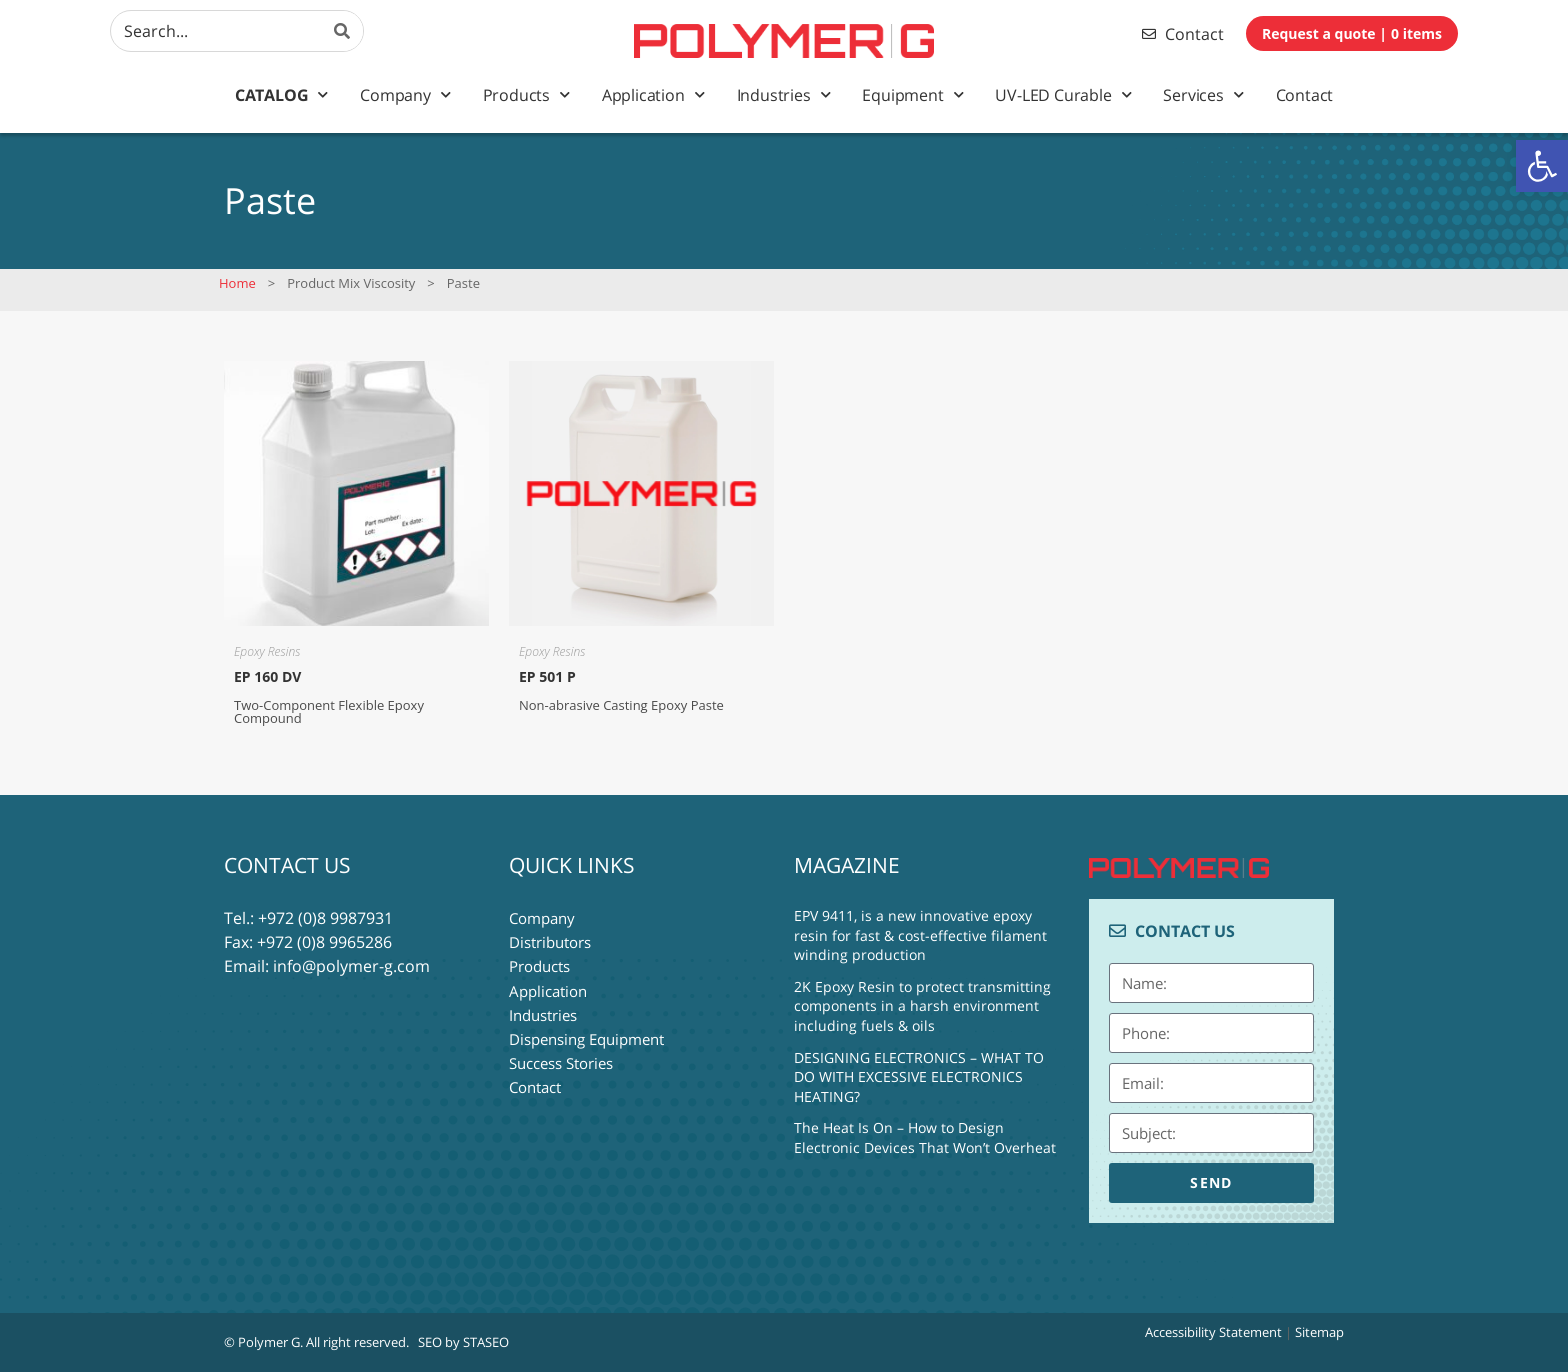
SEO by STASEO (463, 1342)
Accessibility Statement (1213, 1332)
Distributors (550, 942)
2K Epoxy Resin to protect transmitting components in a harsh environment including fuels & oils (922, 1006)
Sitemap (1319, 1332)
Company (405, 94)
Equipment (912, 94)
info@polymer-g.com (351, 966)
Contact (1305, 95)
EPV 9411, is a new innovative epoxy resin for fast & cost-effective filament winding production (920, 935)
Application (653, 94)
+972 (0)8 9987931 (325, 918)
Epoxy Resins (267, 651)
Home (237, 283)
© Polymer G (262, 1342)
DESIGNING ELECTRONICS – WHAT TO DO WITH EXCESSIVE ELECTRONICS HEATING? (919, 1077)
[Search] (343, 31)
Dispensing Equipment (586, 1038)
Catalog (281, 94)
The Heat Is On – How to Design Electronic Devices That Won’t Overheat (925, 1137)
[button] (1542, 166)
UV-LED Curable (1063, 94)
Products (526, 94)
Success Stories (561, 1062)
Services (1203, 94)
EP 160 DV (267, 676)
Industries (784, 94)
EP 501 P (547, 676)
